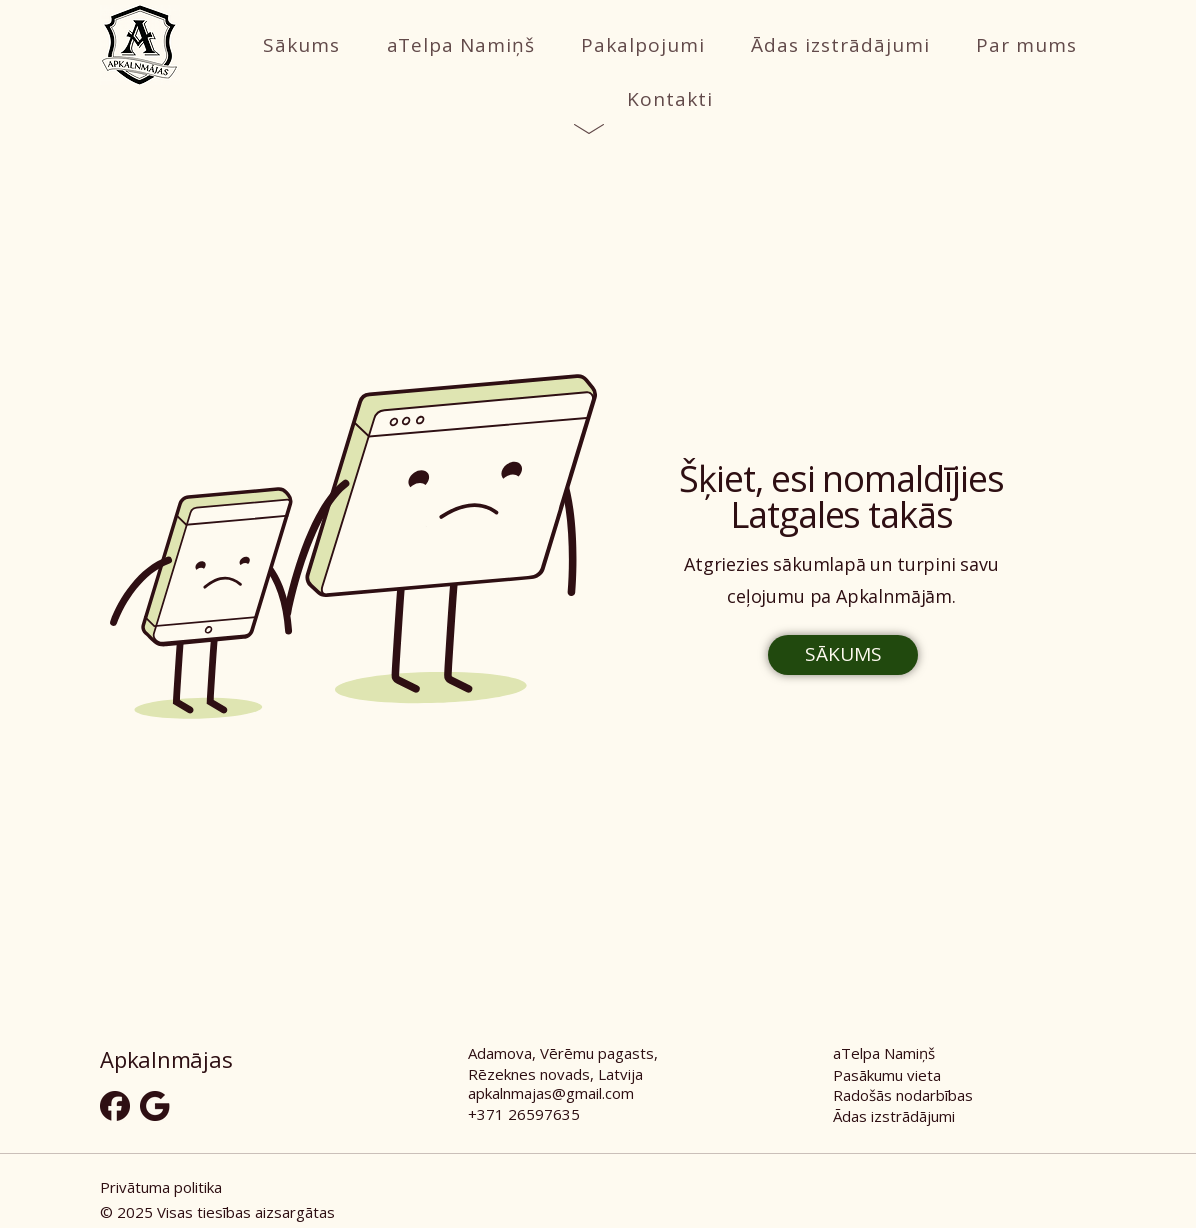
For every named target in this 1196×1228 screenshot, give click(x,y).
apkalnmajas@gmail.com (551, 1093)
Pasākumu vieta (887, 1075)
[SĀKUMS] (843, 655)
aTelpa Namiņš (884, 1053)
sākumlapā (819, 564)
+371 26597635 (524, 1114)
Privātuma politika (161, 1187)
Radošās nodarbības (903, 1095)
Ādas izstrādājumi (894, 1116)
